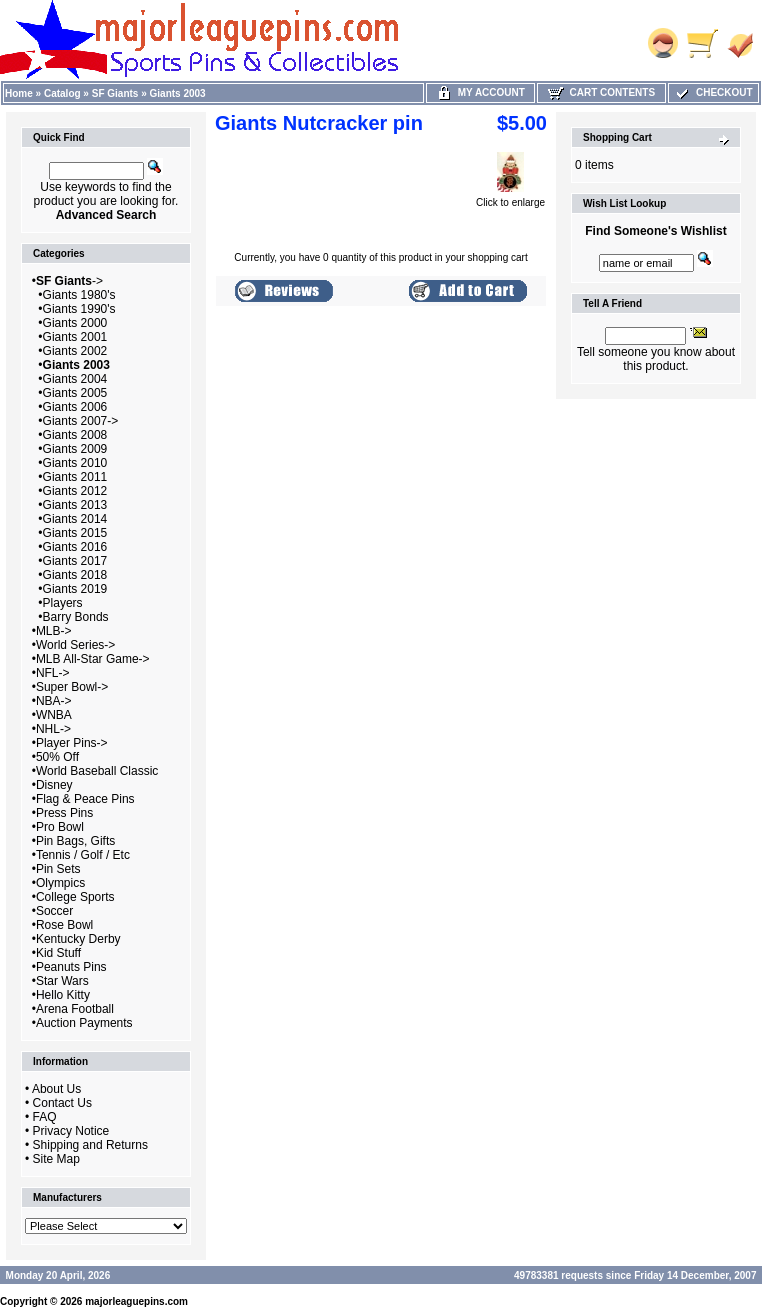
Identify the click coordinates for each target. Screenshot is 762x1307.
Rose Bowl (64, 925)
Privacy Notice (71, 1131)
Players (63, 603)
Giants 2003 (178, 93)
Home (19, 93)
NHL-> (53, 729)
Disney (54, 785)
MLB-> (54, 631)
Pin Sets (58, 869)
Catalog (62, 93)
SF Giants (115, 93)
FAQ (45, 1117)
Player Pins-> (72, 743)
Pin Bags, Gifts (75, 841)
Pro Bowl (60, 827)
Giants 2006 (75, 407)
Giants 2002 (75, 351)
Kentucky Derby (78, 939)
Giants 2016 (75, 547)
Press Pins (64, 813)
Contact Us (62, 1103)
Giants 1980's (79, 295)
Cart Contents (601, 92)
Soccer (54, 911)
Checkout (713, 92)
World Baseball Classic (97, 771)
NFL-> (53, 673)
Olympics (60, 883)
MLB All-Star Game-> (93, 659)
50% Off (57, 757)
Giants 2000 (75, 323)
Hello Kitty (63, 995)
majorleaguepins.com (136, 1301)
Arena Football (75, 1009)
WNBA (54, 715)
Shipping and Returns (90, 1145)
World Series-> (75, 645)
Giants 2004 (75, 379)
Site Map (56, 1159)
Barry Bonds (76, 617)
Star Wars (62, 981)
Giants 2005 (75, 393)
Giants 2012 (75, 491)
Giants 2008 (75, 435)
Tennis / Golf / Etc (83, 855)
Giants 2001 (75, 337)
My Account (480, 92)
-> (69, 281)
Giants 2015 (75, 533)
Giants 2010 (75, 463)
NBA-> (54, 701)
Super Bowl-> (72, 687)
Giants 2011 (75, 477)
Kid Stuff (58, 953)
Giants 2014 (75, 519)
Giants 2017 (75, 561)
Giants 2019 (75, 589)
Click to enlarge (510, 198)
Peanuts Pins (71, 967)
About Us (56, 1089)
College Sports (75, 897)
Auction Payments (84, 1023)
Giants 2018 (75, 575)
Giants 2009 (75, 449)
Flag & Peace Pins (85, 799)
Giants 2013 (75, 505)
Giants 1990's (79, 309)
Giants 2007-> (81, 421)
